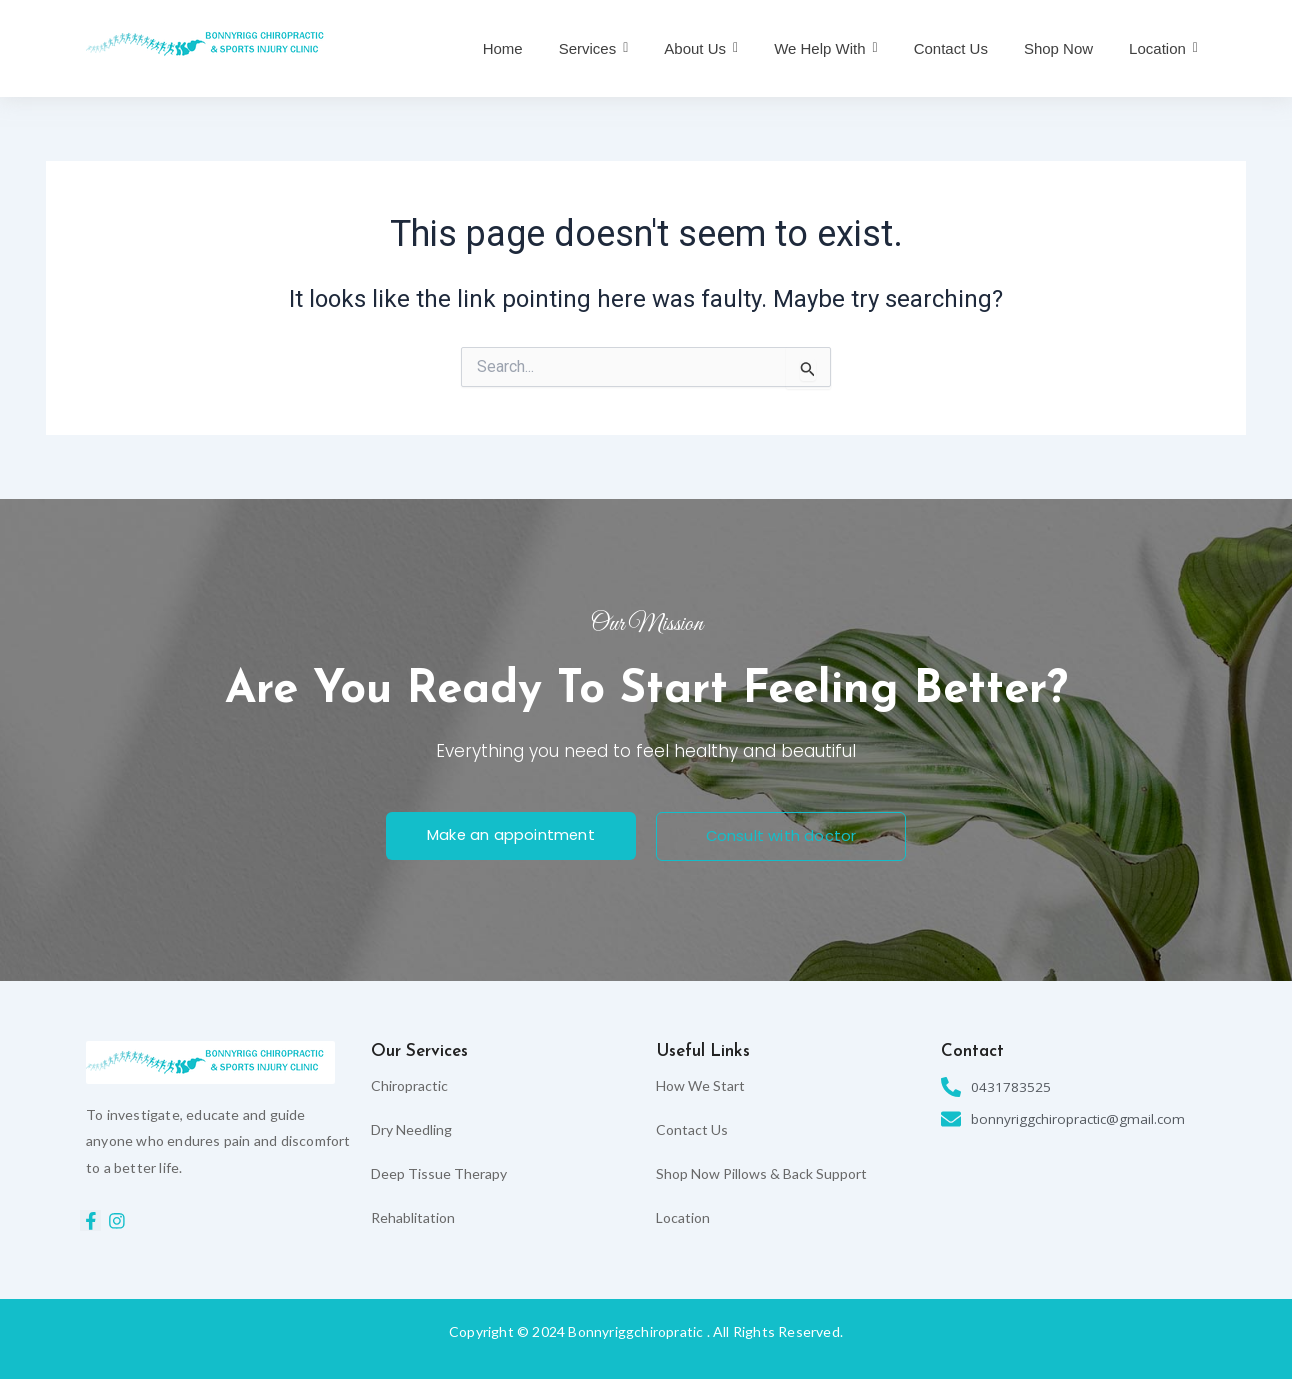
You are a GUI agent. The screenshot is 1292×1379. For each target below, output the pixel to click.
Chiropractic (409, 1085)
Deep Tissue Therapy (439, 1173)
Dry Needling (411, 1129)
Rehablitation (413, 1217)
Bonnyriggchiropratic (635, 1331)
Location (683, 1217)
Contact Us (692, 1129)
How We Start (700, 1085)
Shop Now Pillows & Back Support (761, 1173)
